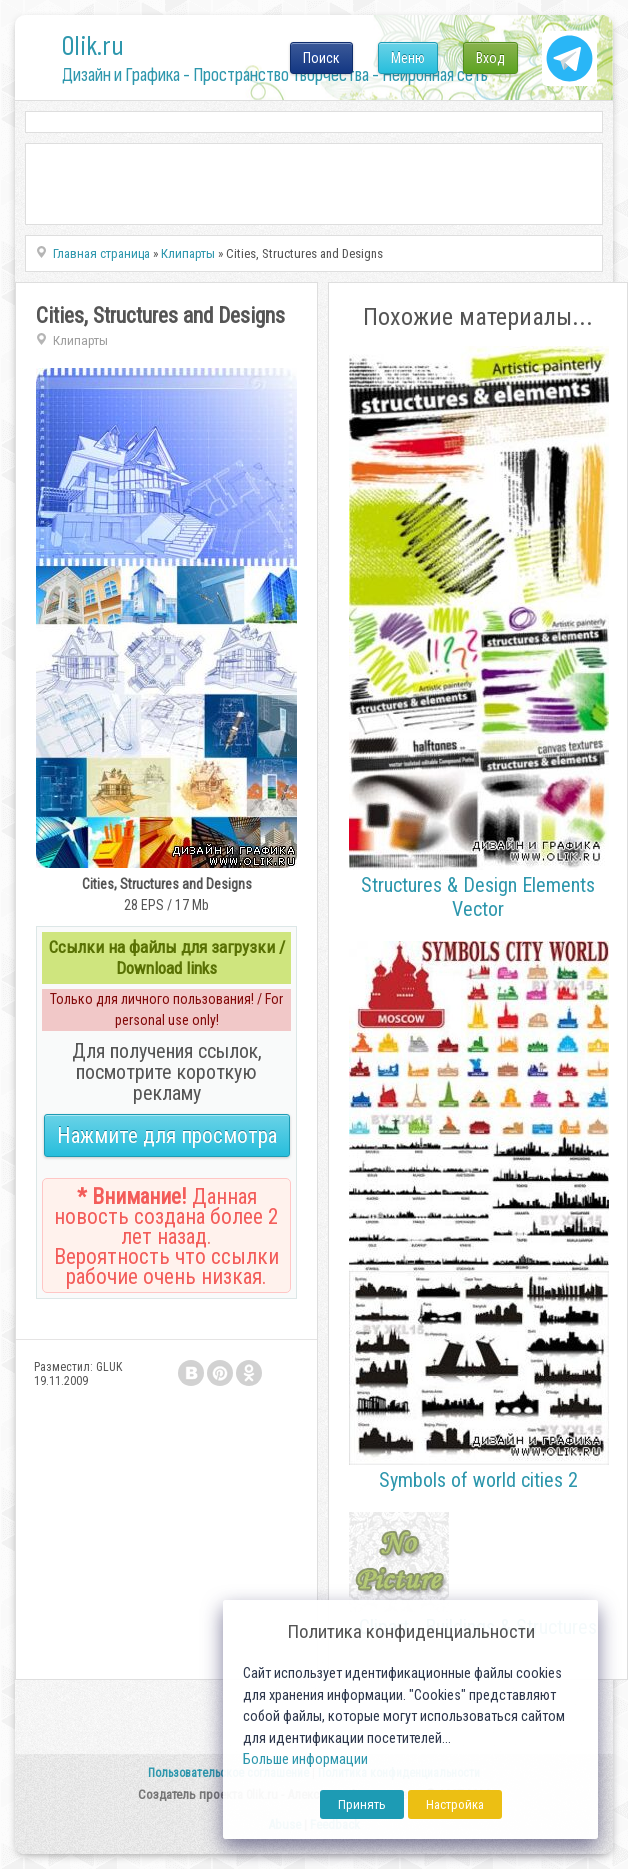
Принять (362, 1804)
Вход (490, 58)
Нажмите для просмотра (167, 1135)
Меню (408, 58)
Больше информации (305, 1759)
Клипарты (80, 340)
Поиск (321, 58)
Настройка (455, 1804)
